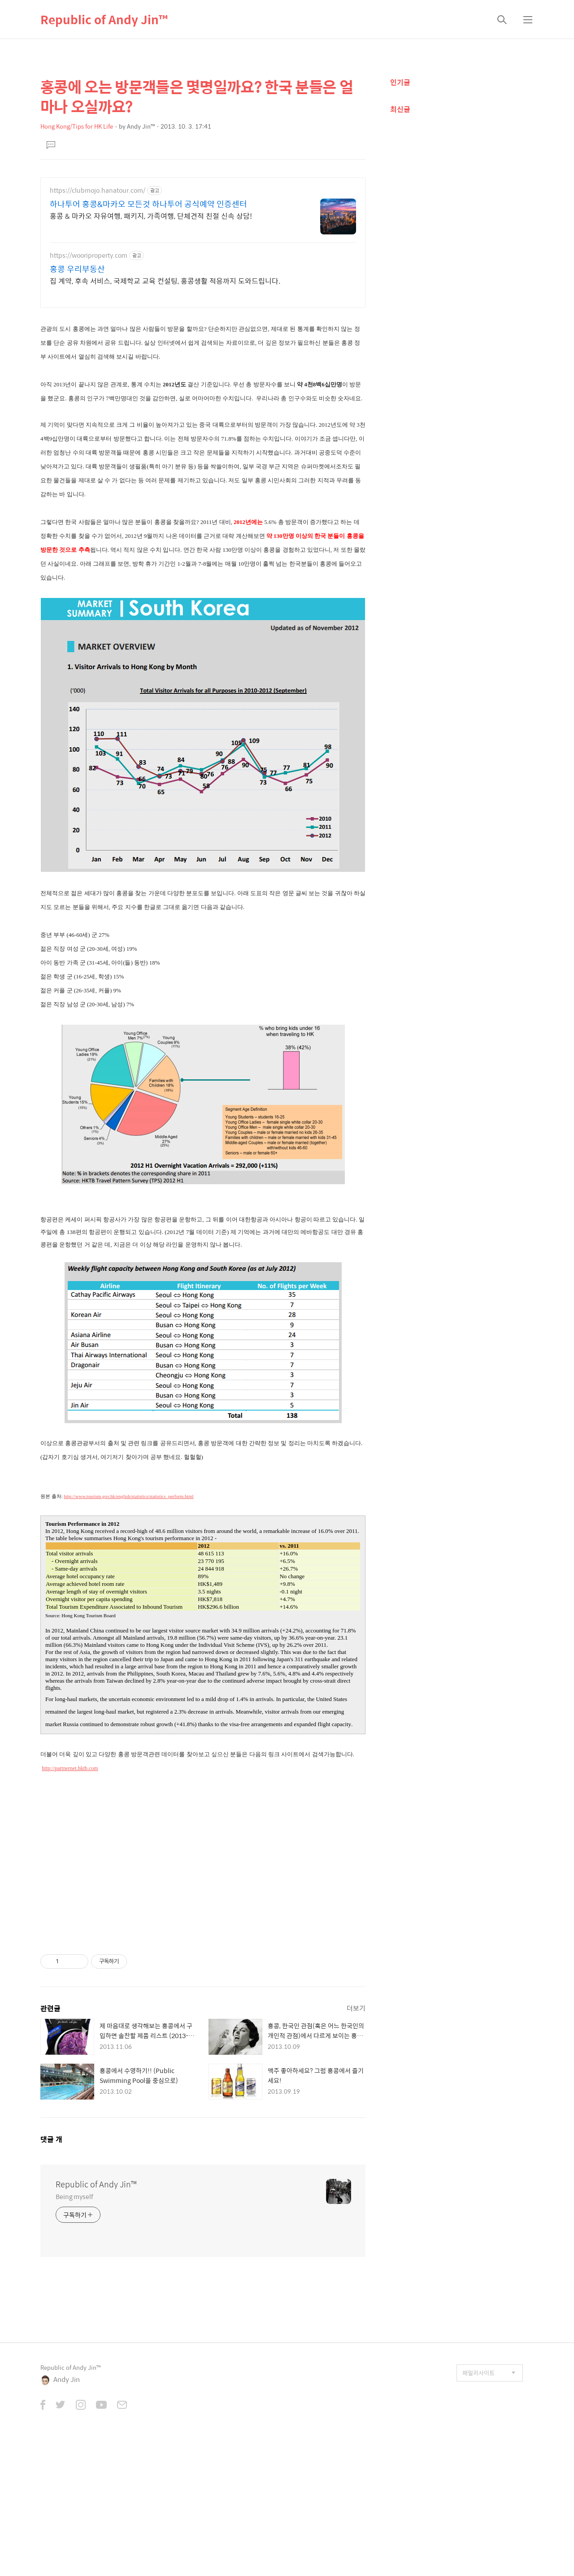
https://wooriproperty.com (88, 255)
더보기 (356, 2140)
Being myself (74, 2328)
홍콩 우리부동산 (77, 269)
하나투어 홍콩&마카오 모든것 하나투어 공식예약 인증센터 (148, 204)
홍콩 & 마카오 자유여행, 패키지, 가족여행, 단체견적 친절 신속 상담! (151, 215)
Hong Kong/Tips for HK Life (76, 126)
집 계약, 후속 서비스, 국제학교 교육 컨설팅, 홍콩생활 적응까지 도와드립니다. (165, 280)
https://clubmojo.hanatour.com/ (97, 190)
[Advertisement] (202, 377)
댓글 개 (51, 2271)
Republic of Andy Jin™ (104, 19)
